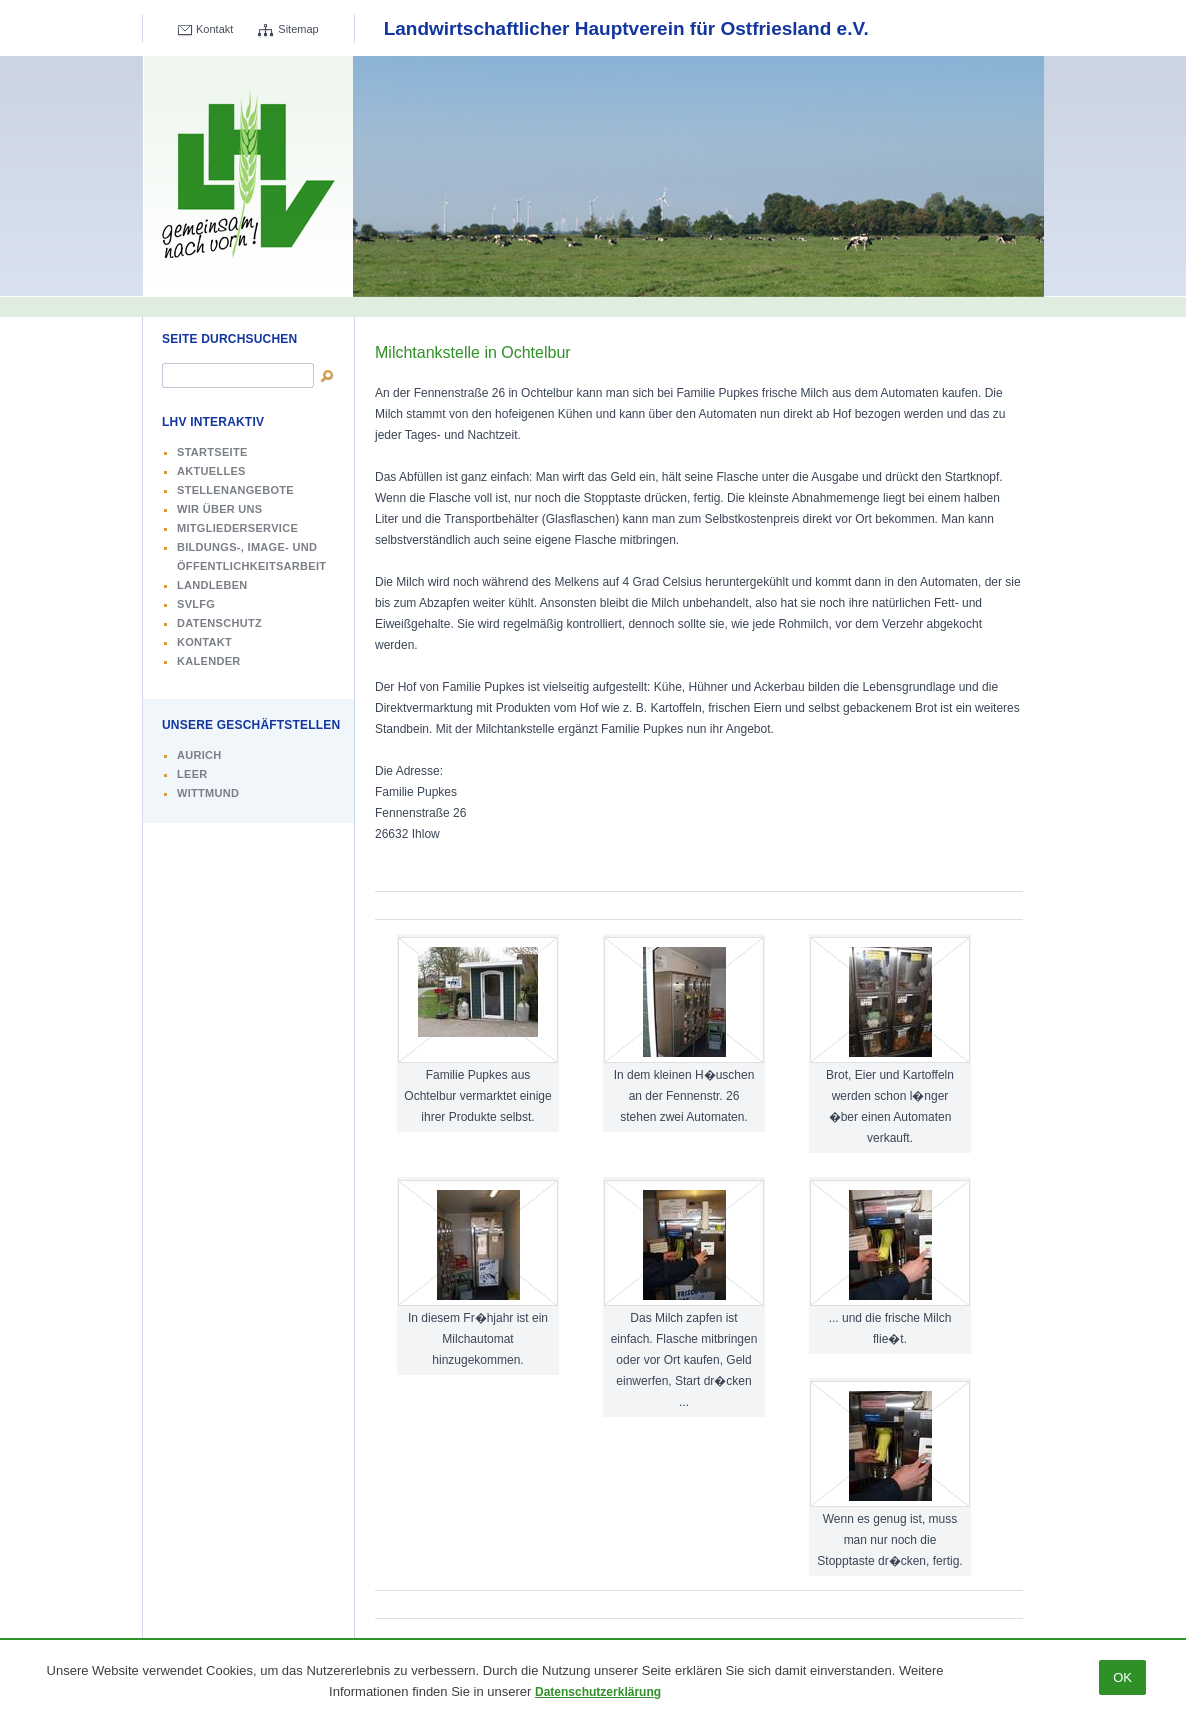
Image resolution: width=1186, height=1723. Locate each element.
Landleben (212, 585)
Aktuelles (211, 471)
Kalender (209, 661)
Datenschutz (219, 623)
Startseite (212, 452)
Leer (192, 774)
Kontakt (214, 29)
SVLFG (196, 604)
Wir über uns (220, 509)
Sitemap (298, 29)
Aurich (199, 755)
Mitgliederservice (237, 528)
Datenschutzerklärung (598, 1692)
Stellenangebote (235, 490)
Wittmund (208, 793)
